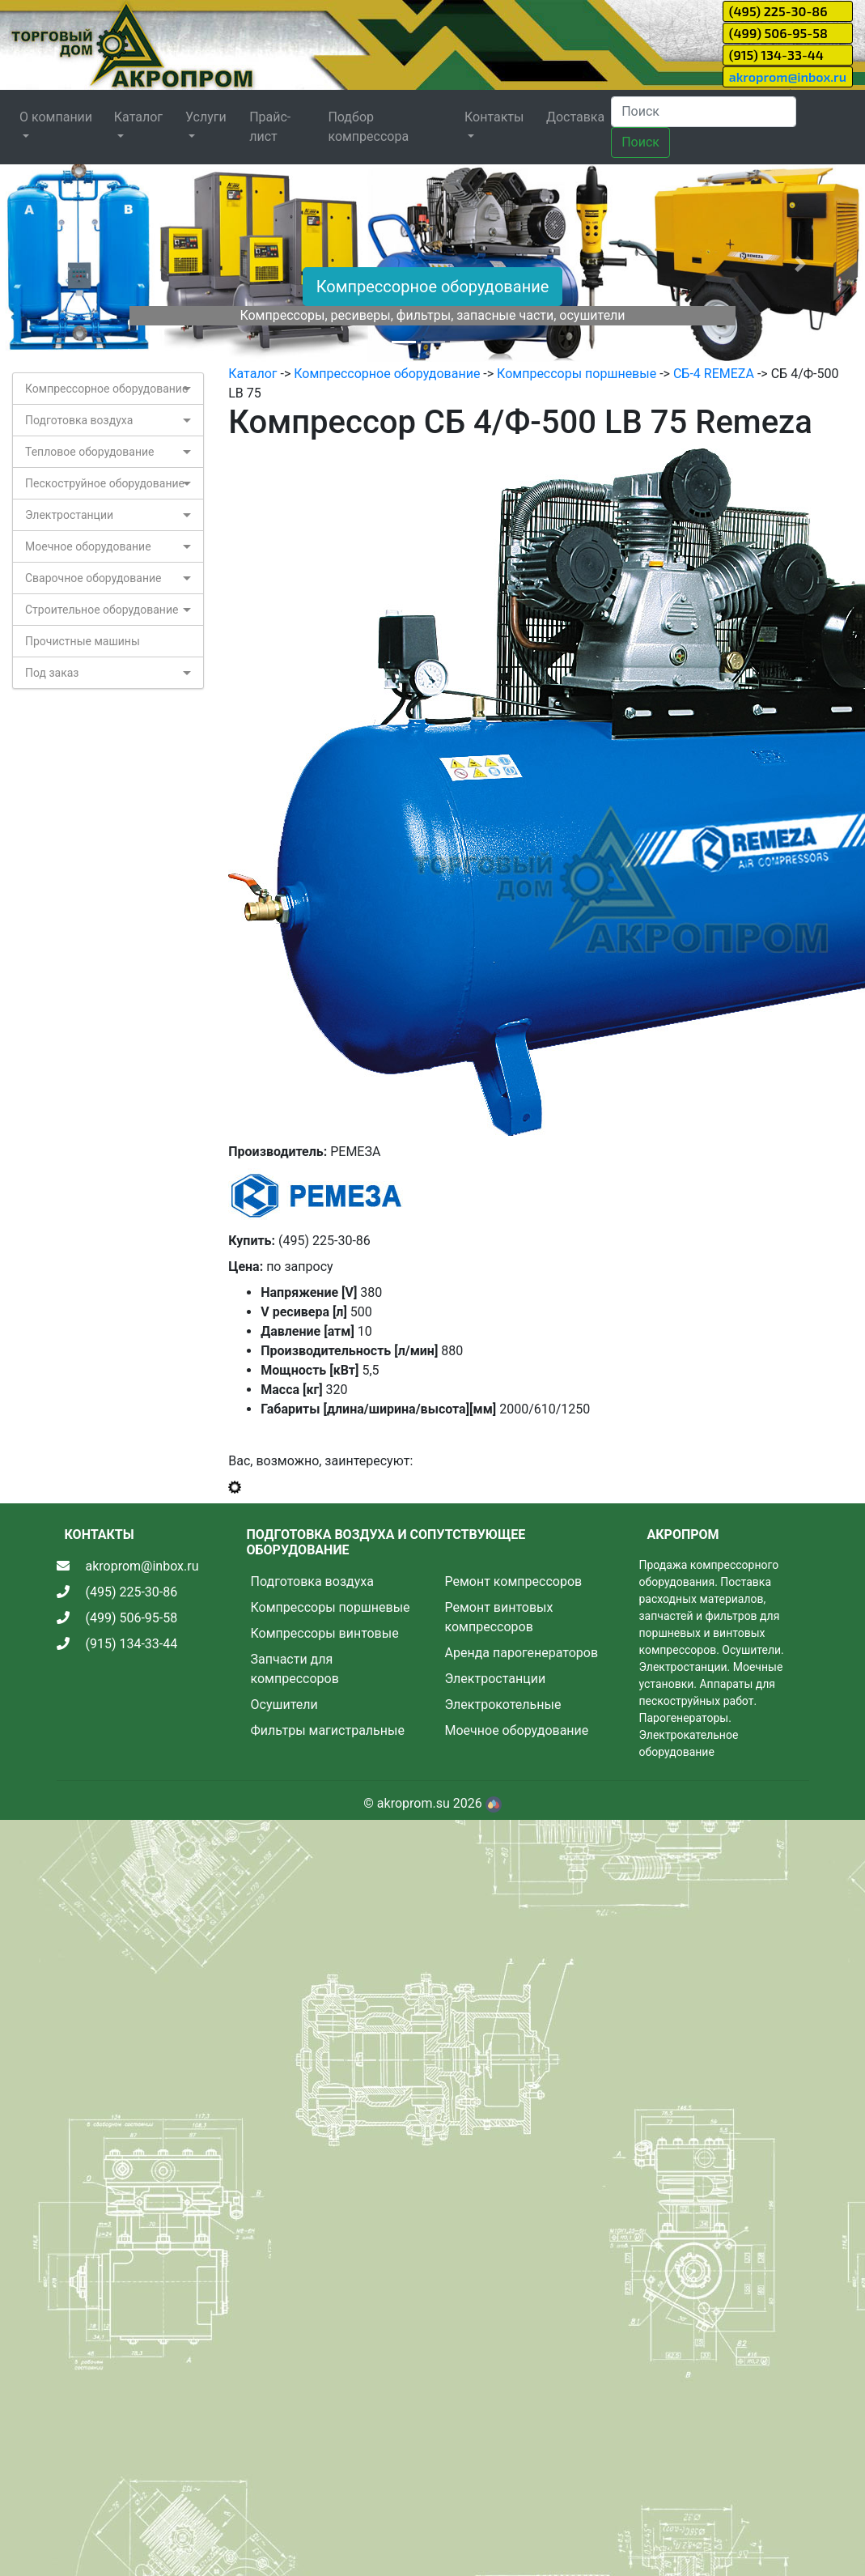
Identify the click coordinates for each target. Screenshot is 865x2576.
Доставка (575, 117)
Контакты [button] (494, 117)
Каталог (252, 373)
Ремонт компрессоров (514, 1581)
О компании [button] (55, 117)
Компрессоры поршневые (576, 373)
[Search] (703, 111)
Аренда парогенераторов (522, 1652)
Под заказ (51, 672)
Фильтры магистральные (328, 1730)
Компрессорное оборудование (432, 286)
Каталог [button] (138, 117)
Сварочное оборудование (93, 578)
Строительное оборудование (101, 609)
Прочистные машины (82, 641)
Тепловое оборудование (90, 451)
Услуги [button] (206, 117)
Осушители (284, 1704)
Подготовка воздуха (79, 420)
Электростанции (69, 514)
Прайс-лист (269, 126)
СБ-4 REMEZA (713, 373)
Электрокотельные (503, 1704)
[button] (64, 264)
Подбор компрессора (368, 126)
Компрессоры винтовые (325, 1633)
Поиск (640, 142)
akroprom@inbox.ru (787, 76)
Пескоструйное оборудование (104, 483)
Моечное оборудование (88, 546)
